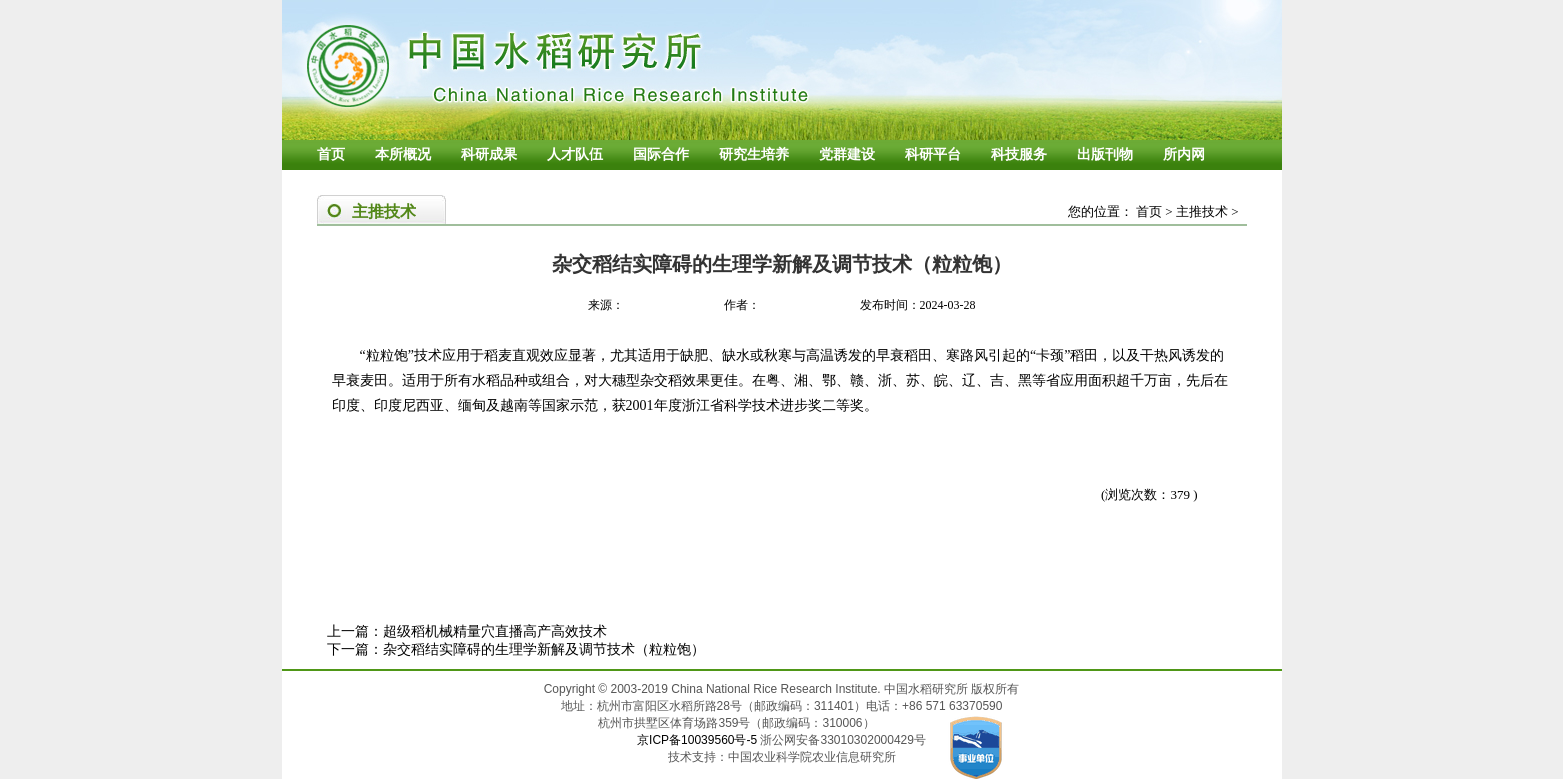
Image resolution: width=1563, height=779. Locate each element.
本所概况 (403, 154)
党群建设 (847, 154)
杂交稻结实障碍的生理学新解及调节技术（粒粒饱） (544, 649)
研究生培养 (754, 154)
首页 (331, 154)
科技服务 (1019, 154)
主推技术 (1202, 211)
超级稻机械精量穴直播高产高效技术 (495, 631)
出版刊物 (1105, 154)
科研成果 (489, 154)
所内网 (1184, 154)
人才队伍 (575, 154)
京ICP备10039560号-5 (698, 740)
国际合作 (661, 154)
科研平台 (933, 154)
